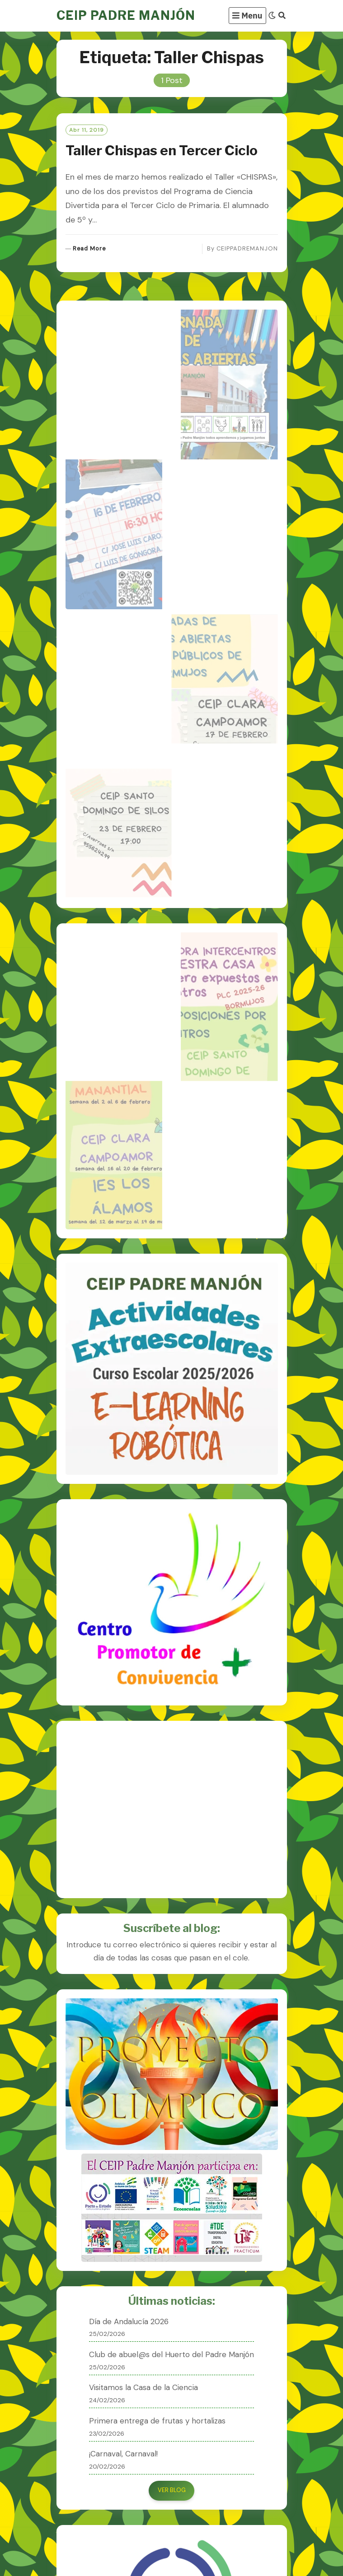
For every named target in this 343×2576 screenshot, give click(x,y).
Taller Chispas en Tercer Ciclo (162, 150)
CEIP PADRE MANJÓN (125, 15)
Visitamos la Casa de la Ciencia (143, 2387)
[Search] (282, 15)
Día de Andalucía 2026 (129, 2321)
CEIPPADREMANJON (247, 248)
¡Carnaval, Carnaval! (123, 2454)
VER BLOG (172, 2490)
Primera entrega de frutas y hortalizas (157, 2421)
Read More (89, 249)
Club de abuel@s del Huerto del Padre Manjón (171, 2354)
